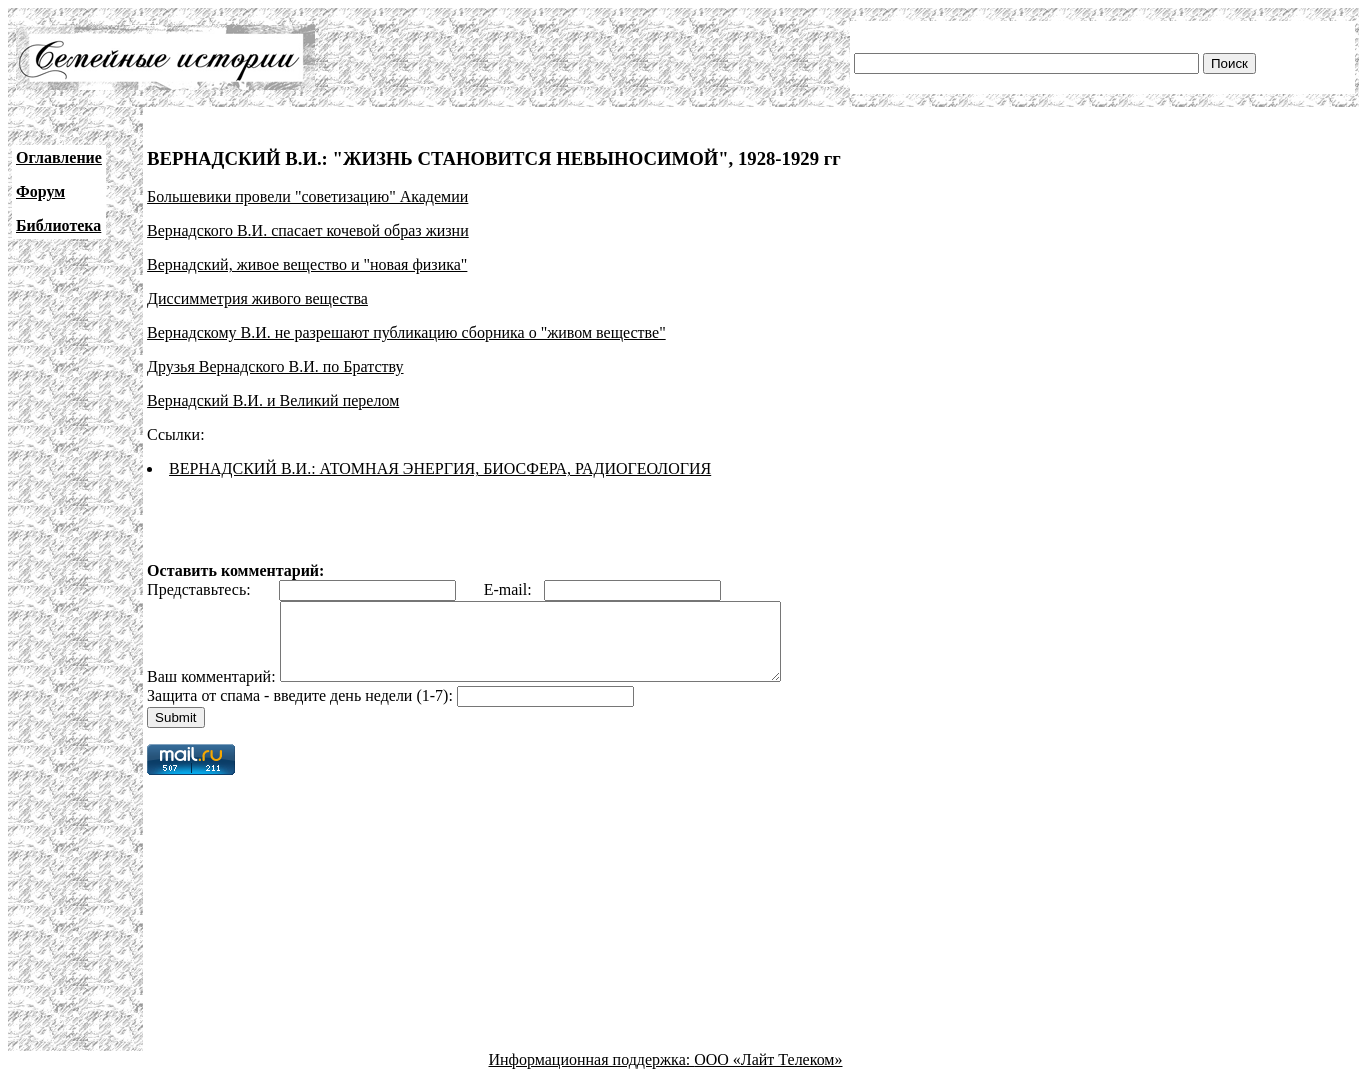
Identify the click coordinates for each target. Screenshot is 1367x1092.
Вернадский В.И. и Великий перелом (273, 400)
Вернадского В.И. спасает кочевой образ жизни (308, 230)
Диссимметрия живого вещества (257, 298)
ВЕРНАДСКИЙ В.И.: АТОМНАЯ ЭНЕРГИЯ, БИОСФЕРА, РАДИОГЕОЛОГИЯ (440, 468)
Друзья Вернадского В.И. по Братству (275, 366)
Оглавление (59, 157)
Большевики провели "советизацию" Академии (307, 196)
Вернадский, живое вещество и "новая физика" (307, 264)
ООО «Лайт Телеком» (768, 1074)
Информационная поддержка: (592, 1074)
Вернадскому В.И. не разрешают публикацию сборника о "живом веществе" (406, 332)
